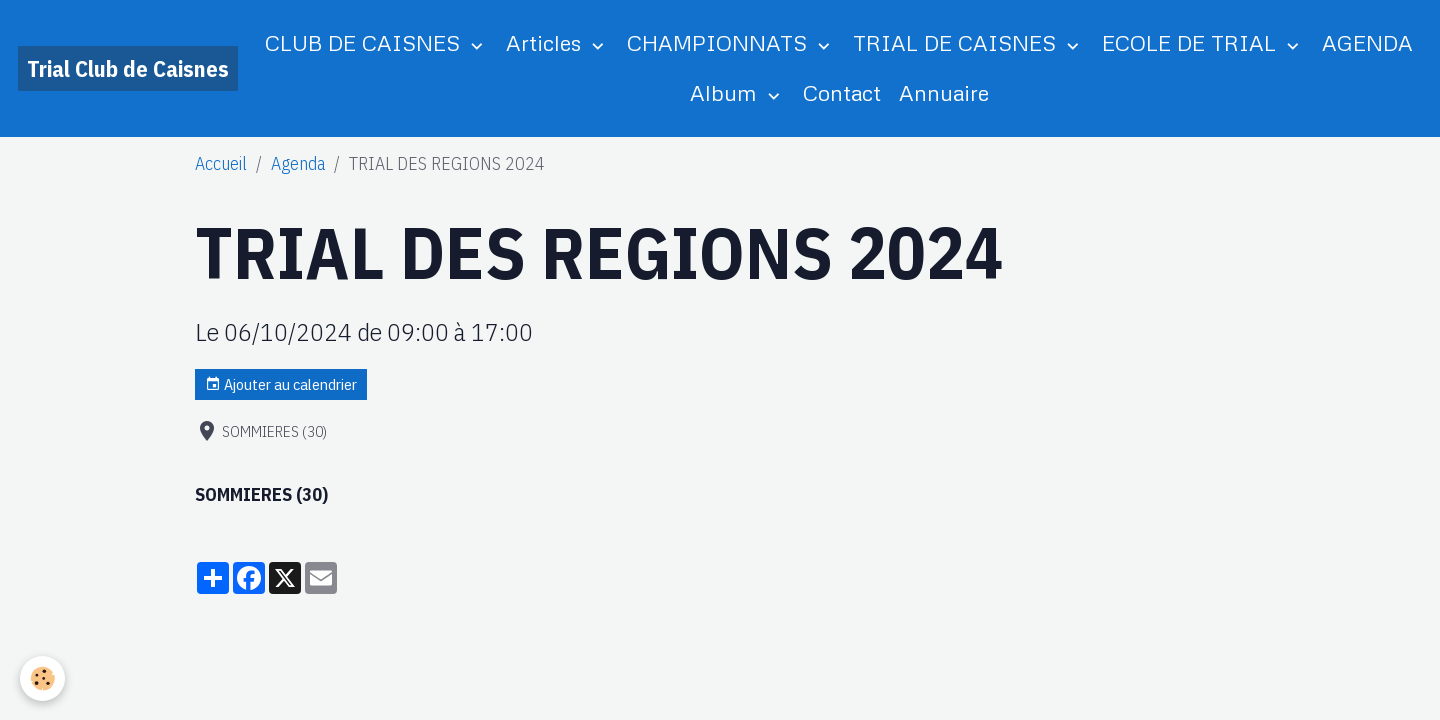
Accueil (221, 163)
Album (726, 92)
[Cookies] (42, 678)
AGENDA (1367, 42)
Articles (546, 42)
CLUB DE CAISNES (365, 42)
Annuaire (944, 92)
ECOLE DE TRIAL (1192, 42)
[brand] (128, 68)
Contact (842, 92)
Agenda (298, 163)
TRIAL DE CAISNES (957, 42)
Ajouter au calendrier (281, 384)
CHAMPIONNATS (720, 42)
